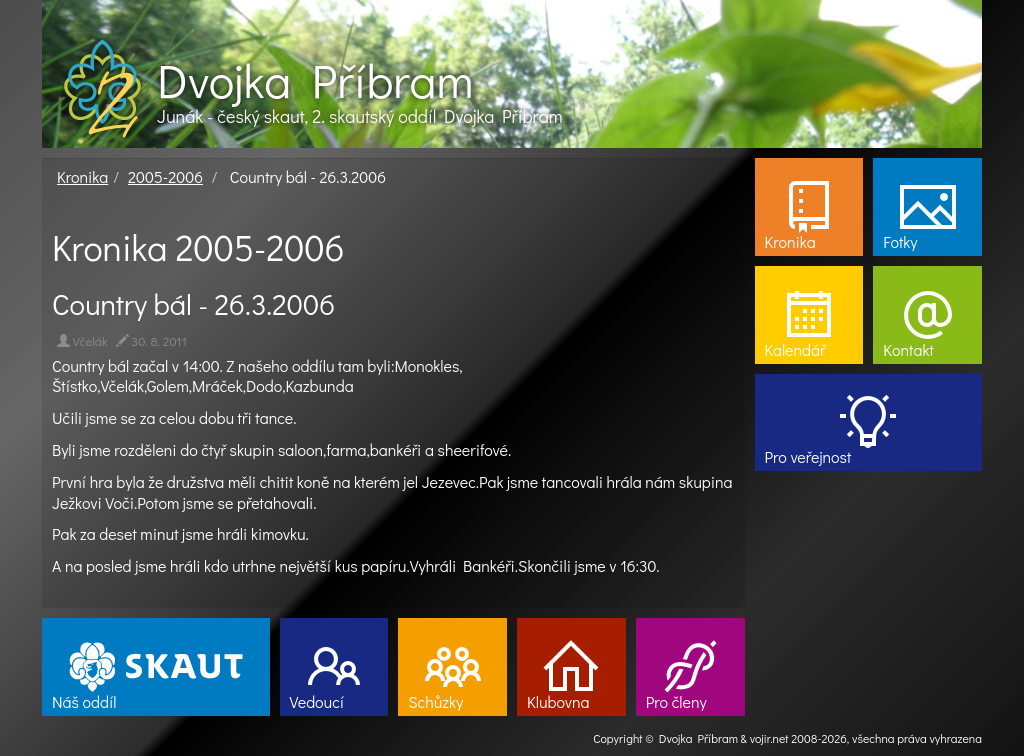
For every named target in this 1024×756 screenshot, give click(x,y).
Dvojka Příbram (315, 80)
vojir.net (769, 738)
